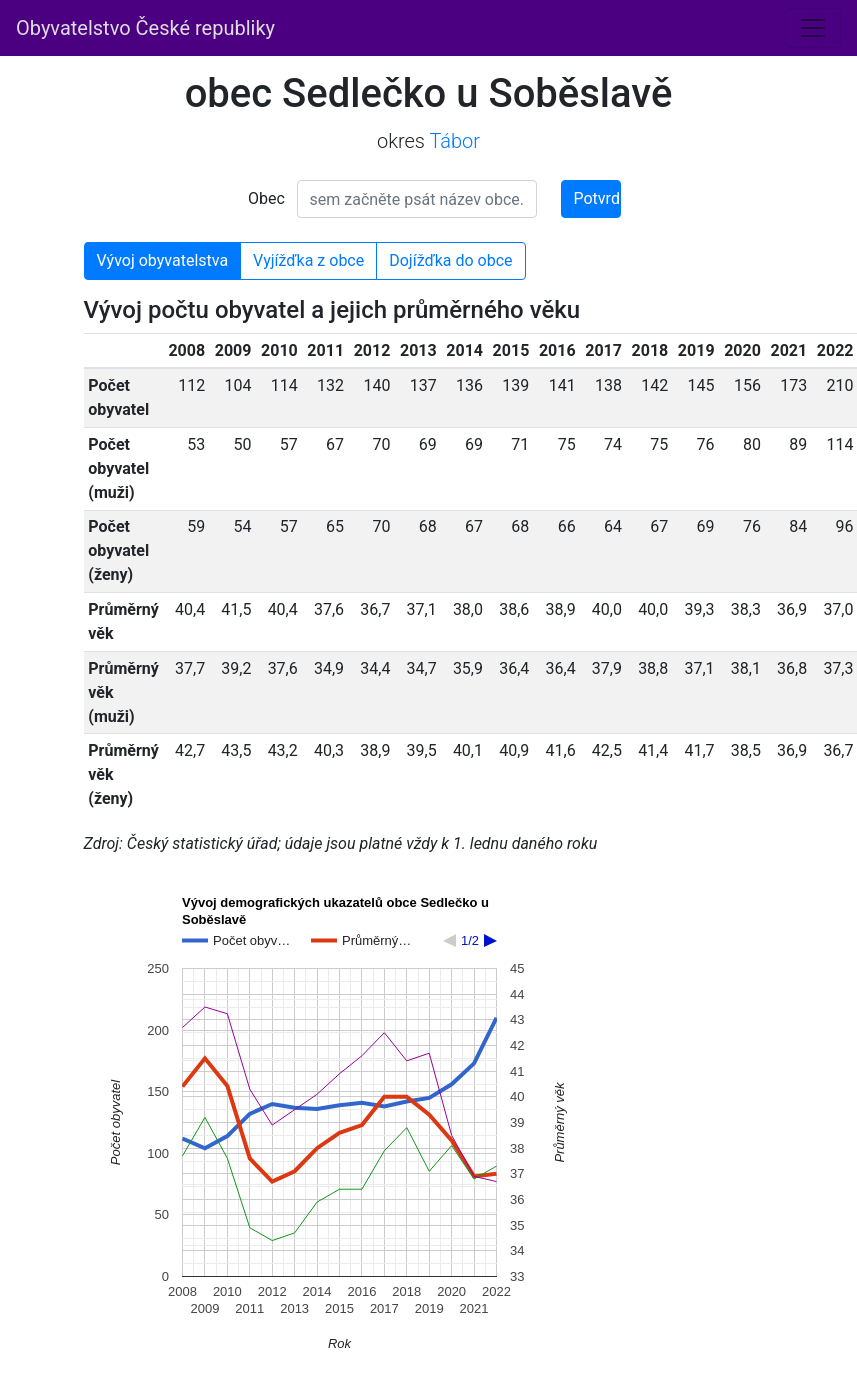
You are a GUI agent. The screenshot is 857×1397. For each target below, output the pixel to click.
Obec (266, 198)
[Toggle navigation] (813, 28)
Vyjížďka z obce (308, 260)
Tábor (454, 141)
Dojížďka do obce (450, 260)
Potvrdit (597, 198)
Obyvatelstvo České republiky (145, 28)
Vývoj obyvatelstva (163, 260)
